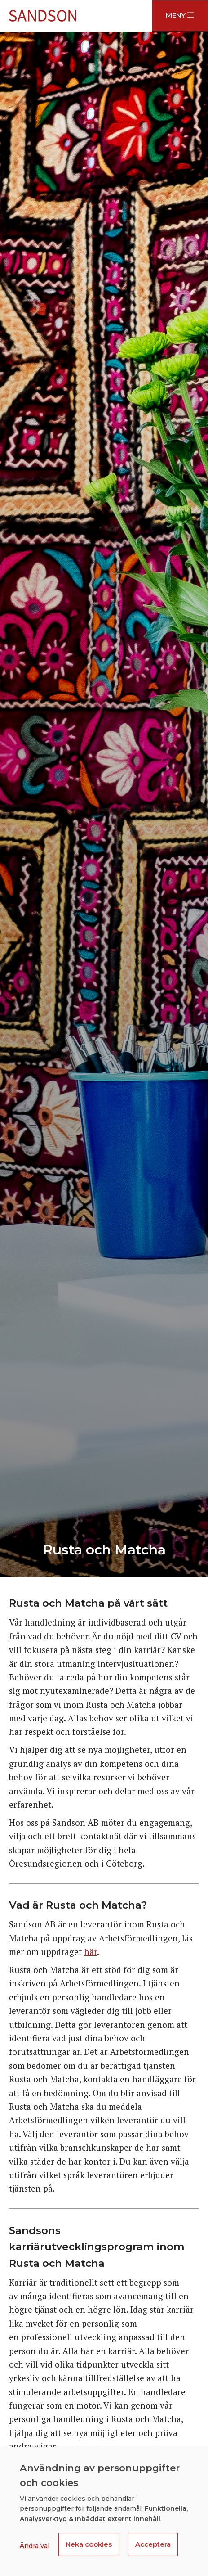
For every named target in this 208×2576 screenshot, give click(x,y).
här (90, 1951)
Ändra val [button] (34, 2546)
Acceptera (153, 2544)
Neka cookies (89, 2544)
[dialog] (104, 2511)
